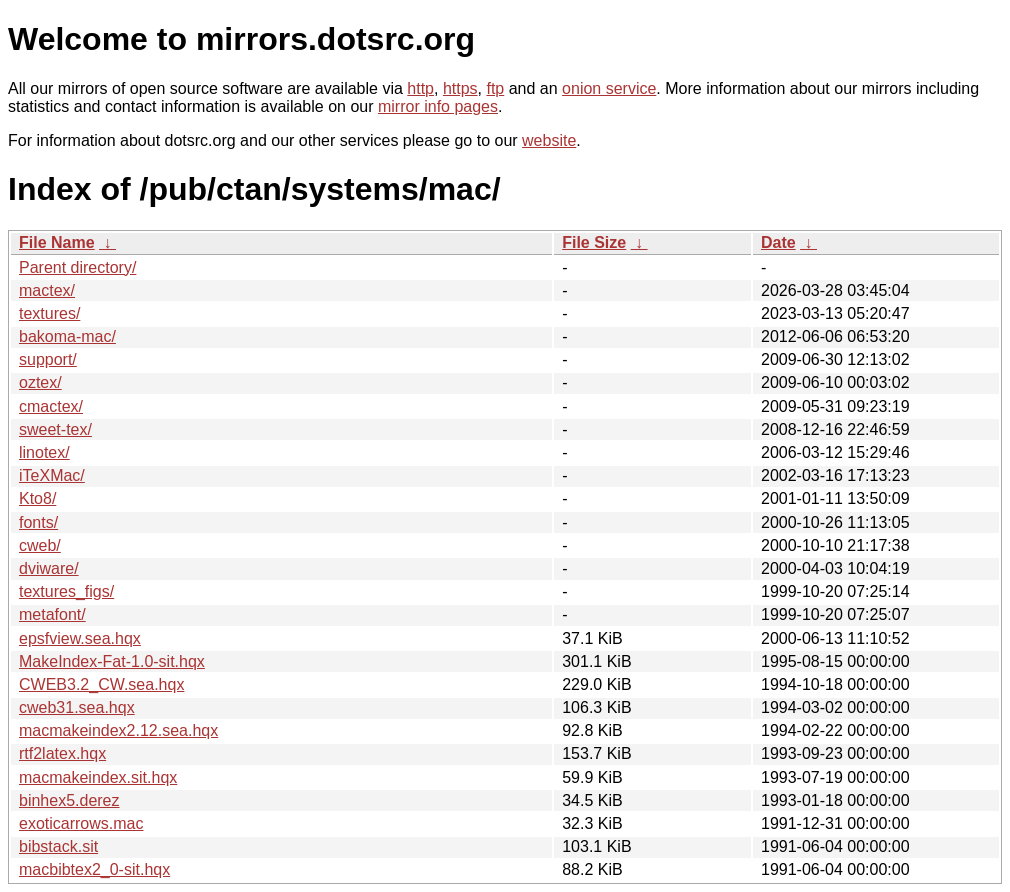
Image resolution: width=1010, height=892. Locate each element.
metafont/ (52, 614)
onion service (609, 88)
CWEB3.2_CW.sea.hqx (101, 684)
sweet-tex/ (55, 429)
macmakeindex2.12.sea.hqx (118, 730)
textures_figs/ (66, 591)
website (549, 140)
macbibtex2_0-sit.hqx (94, 869)
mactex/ (47, 290)
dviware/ (49, 568)
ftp (495, 88)
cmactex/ (51, 406)
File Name (57, 242)
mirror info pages (438, 106)
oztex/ (40, 382)
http (420, 88)
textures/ (49, 313)
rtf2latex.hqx (62, 753)
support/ (48, 359)
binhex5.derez (69, 800)
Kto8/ (37, 498)
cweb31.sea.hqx (77, 707)
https (460, 88)
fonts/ (38, 522)
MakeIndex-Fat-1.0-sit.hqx (112, 661)
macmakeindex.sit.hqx (98, 777)
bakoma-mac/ (67, 336)
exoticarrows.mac (81, 823)
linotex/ (44, 452)
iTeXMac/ (52, 475)
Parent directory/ (77, 267)
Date (778, 242)
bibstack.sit (58, 846)
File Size (594, 242)
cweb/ (40, 545)
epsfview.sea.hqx (80, 638)
